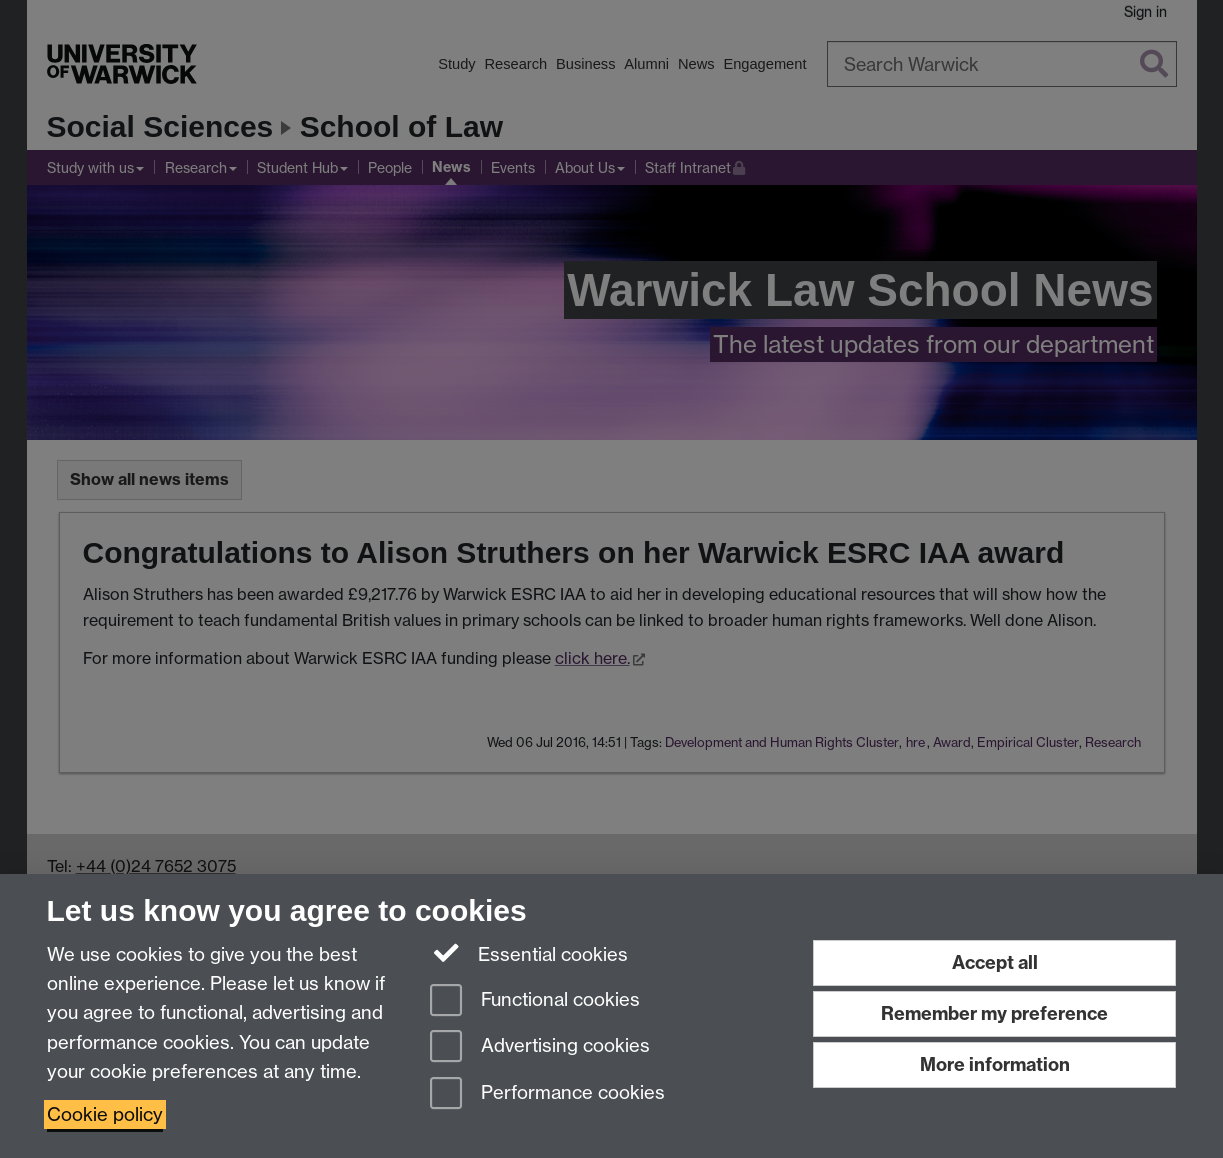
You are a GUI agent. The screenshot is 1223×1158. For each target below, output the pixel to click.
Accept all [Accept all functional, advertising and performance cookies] (995, 962)
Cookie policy (105, 1114)
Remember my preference (994, 1013)
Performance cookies (547, 1094)
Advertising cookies (540, 1047)
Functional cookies (535, 1001)
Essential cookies (529, 953)
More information (995, 1064)
